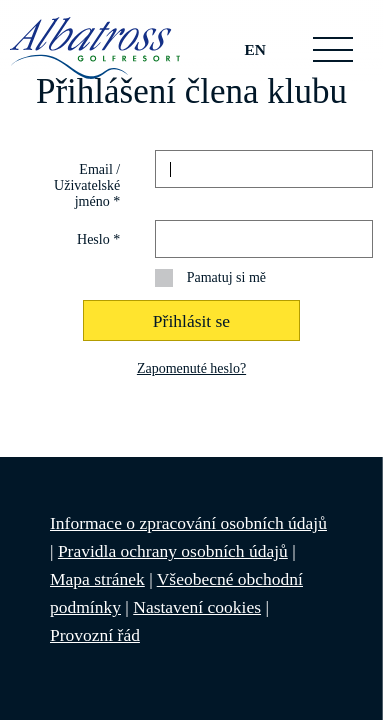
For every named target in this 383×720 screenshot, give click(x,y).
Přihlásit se (191, 321)
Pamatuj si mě (226, 277)
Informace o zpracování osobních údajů (188, 523)
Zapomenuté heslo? (191, 368)
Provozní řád (95, 635)
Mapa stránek (97, 579)
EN (255, 49)
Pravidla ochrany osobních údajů (173, 551)
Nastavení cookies (197, 607)
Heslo (98, 239)
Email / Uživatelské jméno (87, 185)
